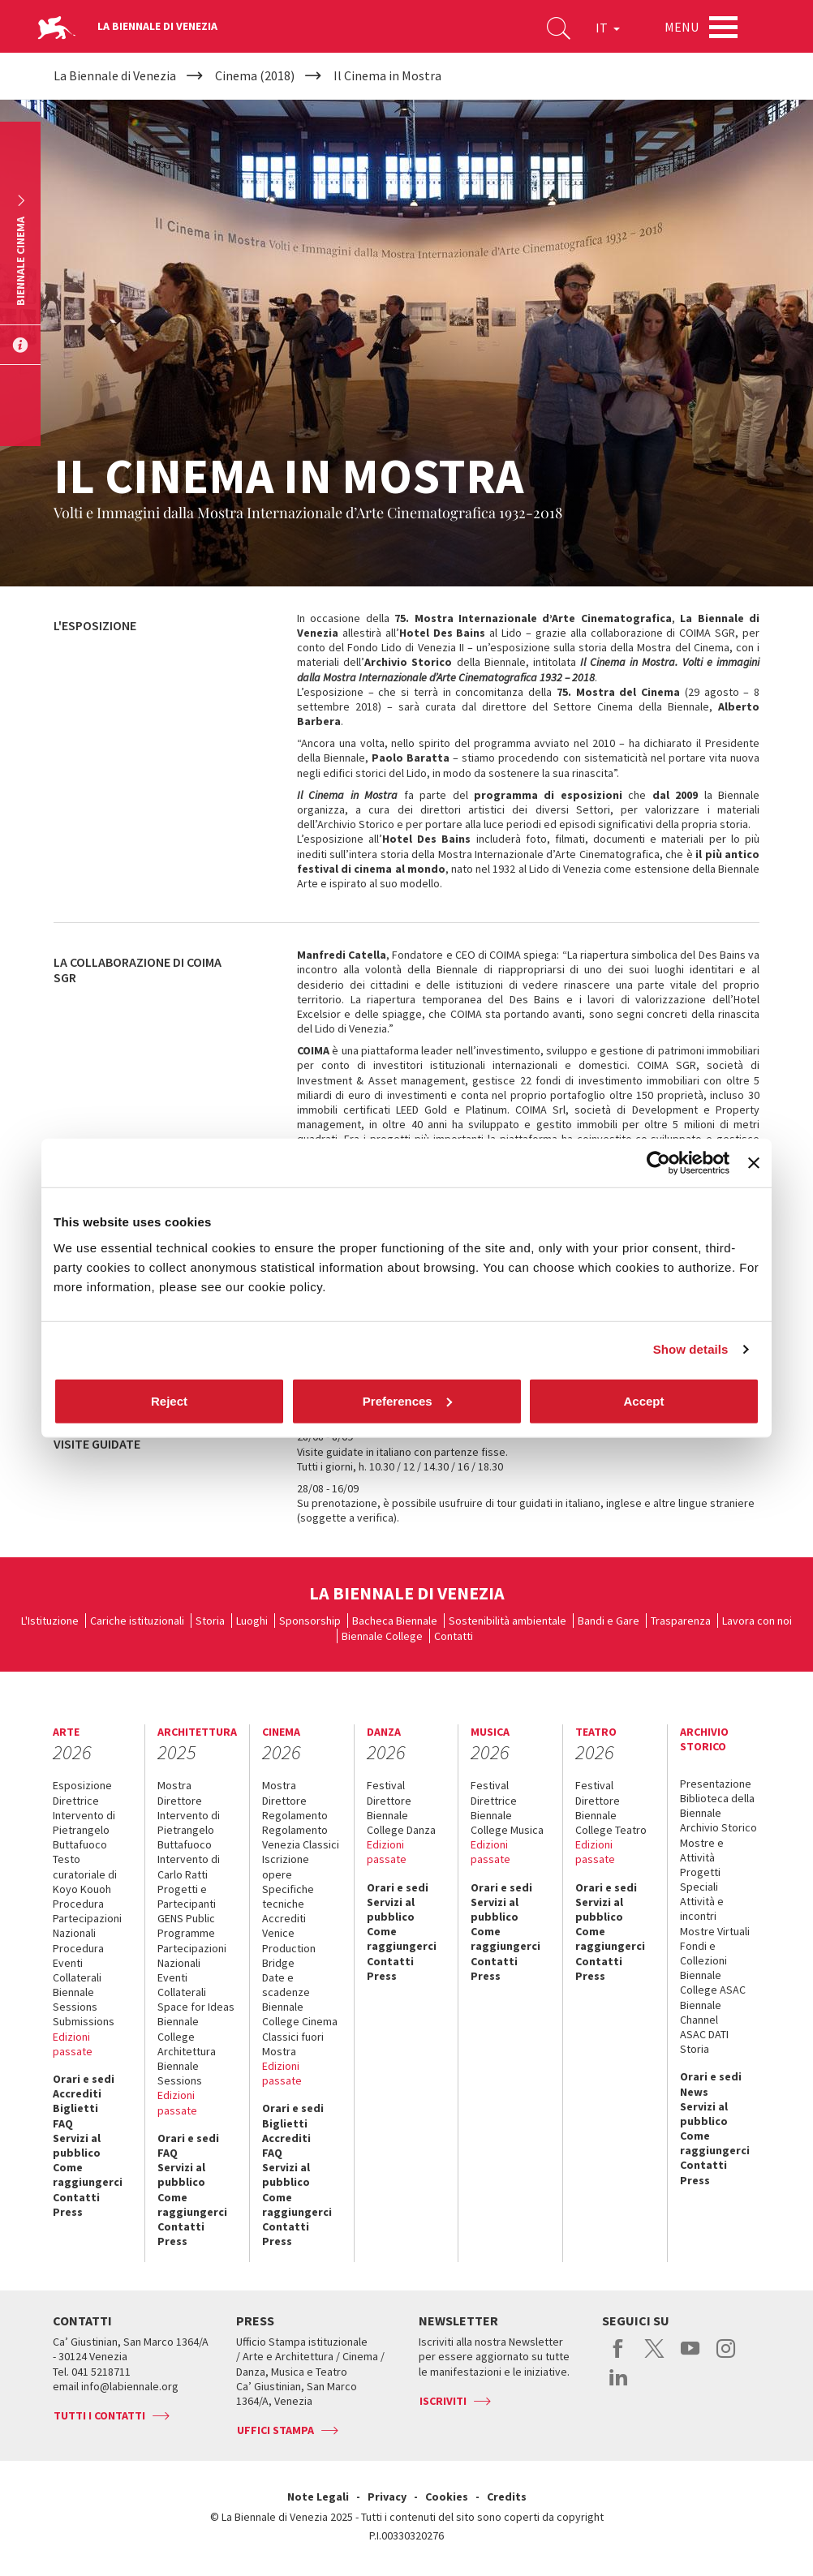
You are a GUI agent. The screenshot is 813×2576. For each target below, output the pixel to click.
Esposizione (82, 1785)
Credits (507, 2496)
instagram (725, 2357)
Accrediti (77, 2093)
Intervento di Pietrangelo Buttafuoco (84, 1830)
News (694, 2091)
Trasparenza (681, 1620)
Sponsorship (310, 1620)
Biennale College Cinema (300, 2014)
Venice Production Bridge (289, 1947)
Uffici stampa (275, 2430)
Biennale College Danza (401, 1822)
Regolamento (295, 1815)
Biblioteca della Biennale (717, 1805)
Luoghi (252, 1620)
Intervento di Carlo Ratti (188, 1866)
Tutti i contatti (99, 2415)
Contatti (453, 1636)
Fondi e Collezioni (703, 1953)
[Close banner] (753, 1163)
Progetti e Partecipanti (186, 1896)
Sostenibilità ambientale (507, 1620)
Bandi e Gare (608, 1620)
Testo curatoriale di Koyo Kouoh (85, 1874)
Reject (169, 1400)
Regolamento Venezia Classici (300, 1837)
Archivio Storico (718, 1827)
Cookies (446, 2496)
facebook (618, 2357)
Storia (210, 1620)
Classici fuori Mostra (293, 2044)
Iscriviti (443, 2401)
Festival (386, 1785)
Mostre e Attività (702, 1850)
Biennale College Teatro (611, 1822)
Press (68, 2212)
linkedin (618, 2385)
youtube (690, 2357)
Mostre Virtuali (715, 1931)
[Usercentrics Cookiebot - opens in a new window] (658, 1163)
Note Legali (318, 2496)
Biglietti (75, 2108)
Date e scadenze (286, 1984)
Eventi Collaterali (181, 1984)
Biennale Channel (700, 2012)
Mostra (174, 1785)
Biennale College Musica (507, 1822)
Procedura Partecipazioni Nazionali (87, 1918)
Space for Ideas (195, 2006)
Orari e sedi (83, 2079)
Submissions (83, 2021)
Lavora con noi (757, 1620)
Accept (643, 1400)
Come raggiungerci (88, 2174)
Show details (691, 1349)
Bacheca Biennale (394, 1620)
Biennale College (382, 1636)
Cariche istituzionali (137, 1620)
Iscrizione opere (285, 1866)
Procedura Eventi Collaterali (78, 1963)
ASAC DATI (704, 2034)
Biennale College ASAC (713, 1982)
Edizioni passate (72, 2044)
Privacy (387, 2496)
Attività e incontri (702, 1908)
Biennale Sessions (75, 1999)
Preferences (407, 1400)
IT (608, 27)
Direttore (179, 1800)
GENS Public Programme (186, 1925)
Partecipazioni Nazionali (191, 1955)
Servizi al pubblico (77, 2145)
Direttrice (76, 1800)
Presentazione (715, 1783)
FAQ (63, 2123)
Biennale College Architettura (186, 2036)
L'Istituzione (50, 1620)
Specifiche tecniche (288, 1896)
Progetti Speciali (700, 1879)
